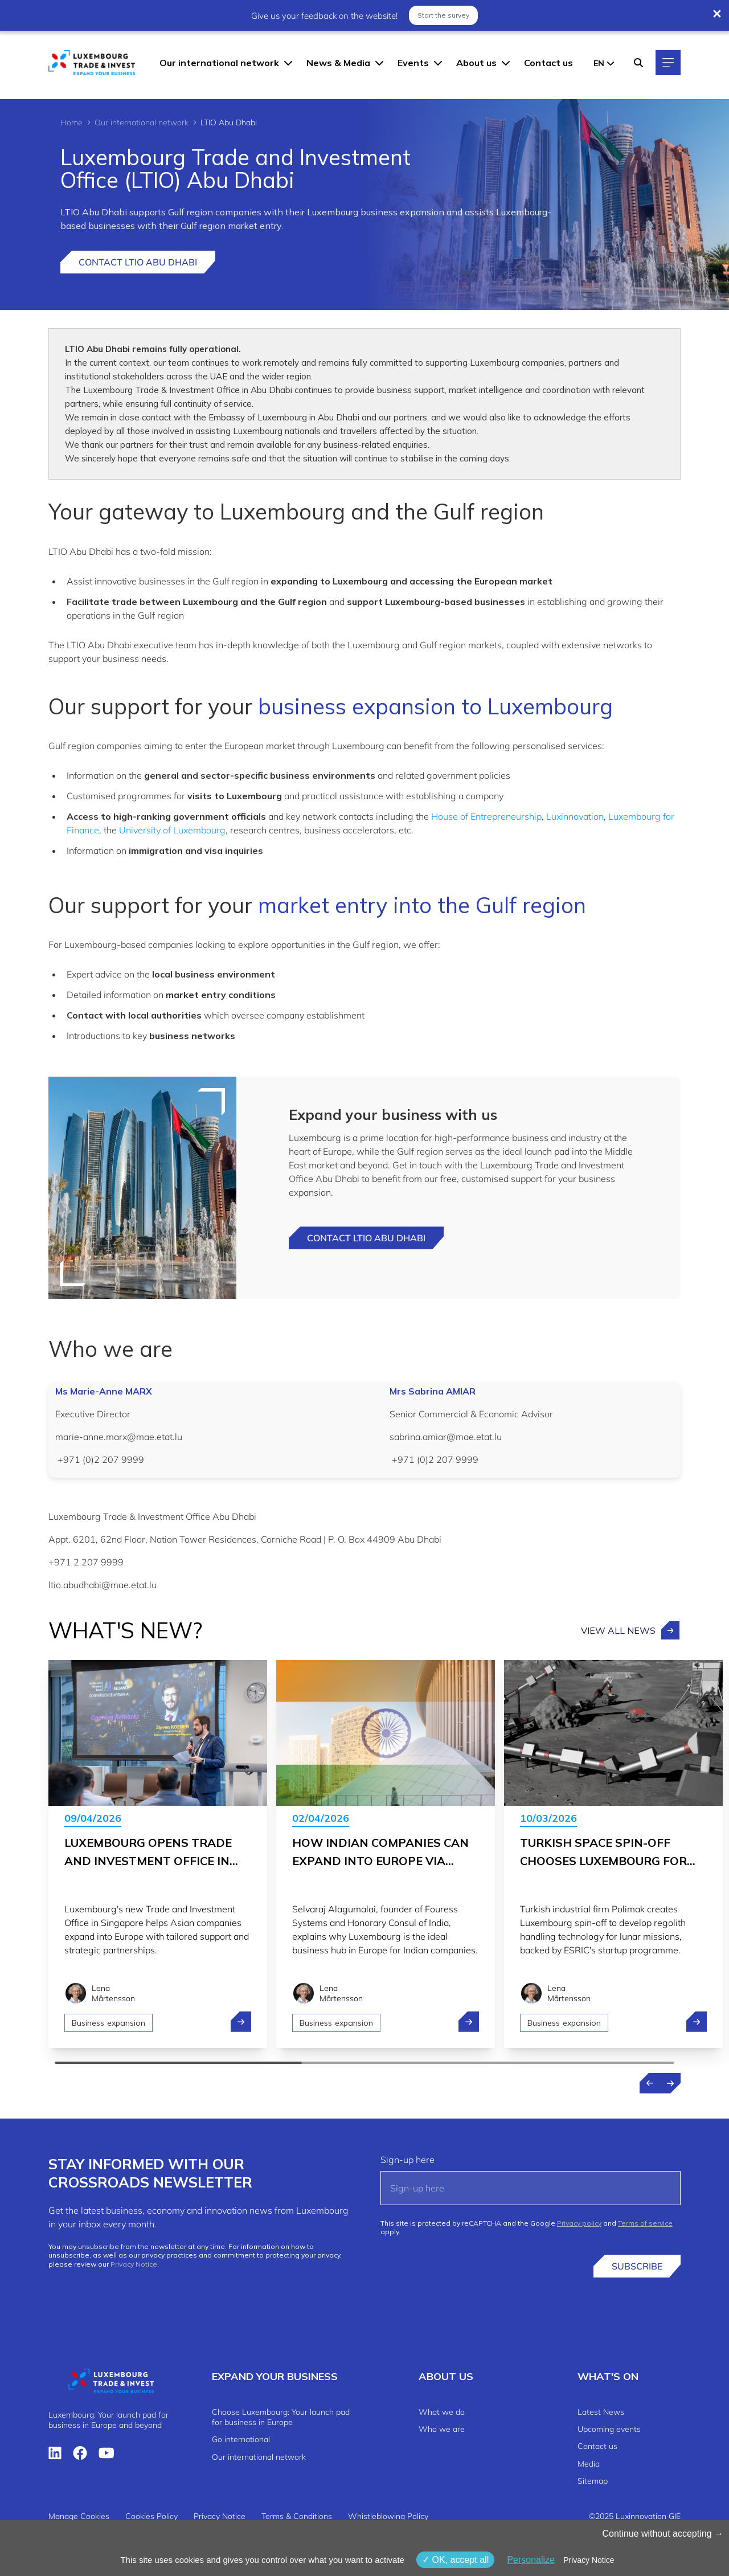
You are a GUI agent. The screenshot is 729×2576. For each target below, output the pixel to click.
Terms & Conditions (296, 2516)
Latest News (601, 2412)
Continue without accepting (662, 2533)
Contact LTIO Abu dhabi (366, 1238)
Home (71, 122)
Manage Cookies (78, 2516)
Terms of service (645, 2223)
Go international (241, 2439)
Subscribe (637, 2266)
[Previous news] (650, 2083)
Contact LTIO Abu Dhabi (138, 262)
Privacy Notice (133, 2264)
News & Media (338, 62)
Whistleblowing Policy (388, 2516)
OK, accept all (455, 2560)
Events (413, 62)
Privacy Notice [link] (588, 2560)
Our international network (219, 62)
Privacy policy (579, 2223)
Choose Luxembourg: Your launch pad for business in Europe (281, 2417)
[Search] (638, 62)
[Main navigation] (668, 62)
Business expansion (108, 2023)
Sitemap (593, 2481)
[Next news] (670, 2083)
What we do (442, 2412)
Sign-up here (407, 2159)
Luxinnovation (575, 816)
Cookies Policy (151, 2516)
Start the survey (443, 15)
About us (476, 62)
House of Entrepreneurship (486, 816)
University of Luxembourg (172, 830)
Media (589, 2464)
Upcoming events (609, 2429)
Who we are (442, 2429)
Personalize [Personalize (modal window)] (531, 2560)
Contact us (548, 62)
